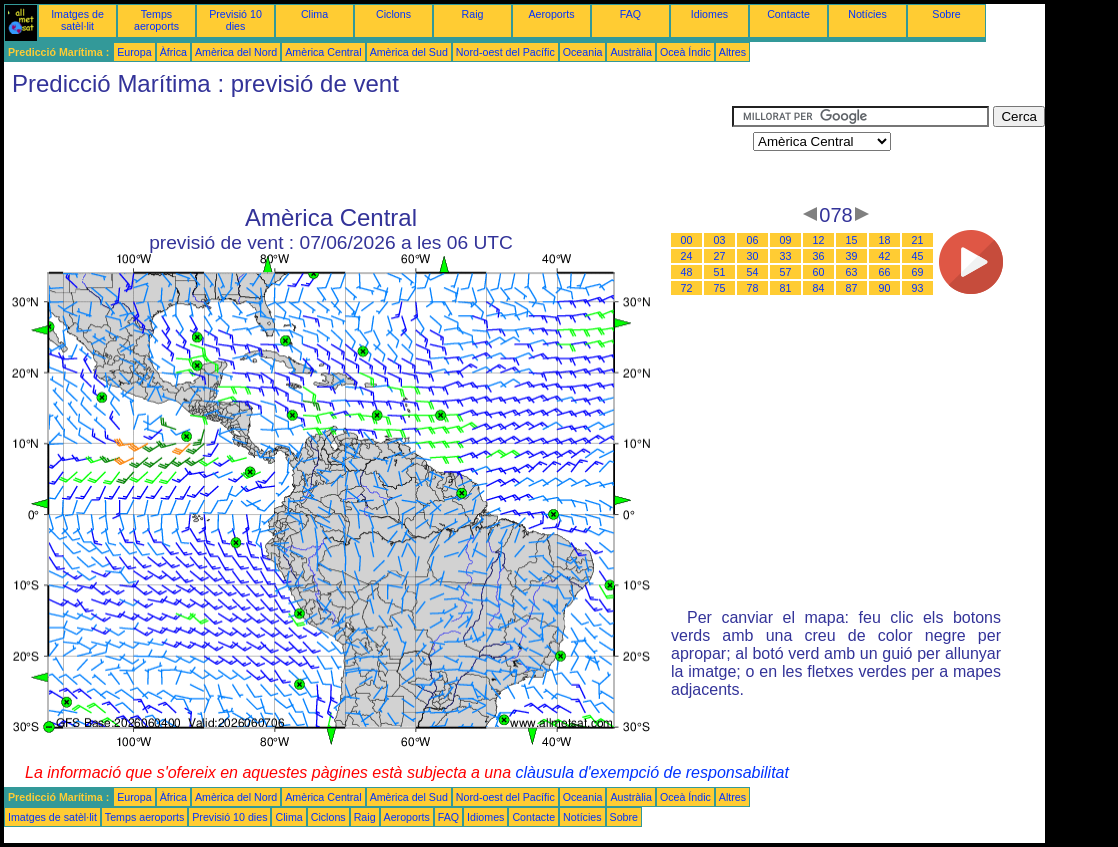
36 (819, 256)
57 (786, 272)
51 (720, 272)
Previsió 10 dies (235, 20)
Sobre (946, 14)
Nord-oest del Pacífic (505, 52)
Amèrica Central (323, 52)
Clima (314, 14)
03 (720, 240)
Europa (134, 52)
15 (852, 240)
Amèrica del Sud (409, 52)
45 (918, 256)
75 (720, 288)
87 (852, 288)
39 (852, 256)
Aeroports (551, 14)
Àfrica (173, 52)
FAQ (630, 14)
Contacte (788, 14)
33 (786, 256)
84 (819, 288)
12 (819, 240)
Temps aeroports (156, 20)
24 (687, 256)
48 (687, 272)
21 (918, 240)
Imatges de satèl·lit (77, 20)
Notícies (867, 14)
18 (885, 240)
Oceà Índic (685, 52)
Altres (732, 52)
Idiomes (709, 14)
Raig (473, 14)
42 (885, 256)
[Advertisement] (368, 151)
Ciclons (393, 14)
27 (720, 256)
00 (687, 240)
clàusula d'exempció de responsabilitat (651, 772)
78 (753, 288)
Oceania (583, 52)
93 (918, 288)
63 (852, 272)
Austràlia (630, 52)
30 (753, 256)
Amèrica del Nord (236, 52)
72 (687, 288)
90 (885, 288)
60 (819, 272)
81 (786, 288)
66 (885, 272)
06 (753, 240)
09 (786, 240)
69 (918, 272)
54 (753, 272)
